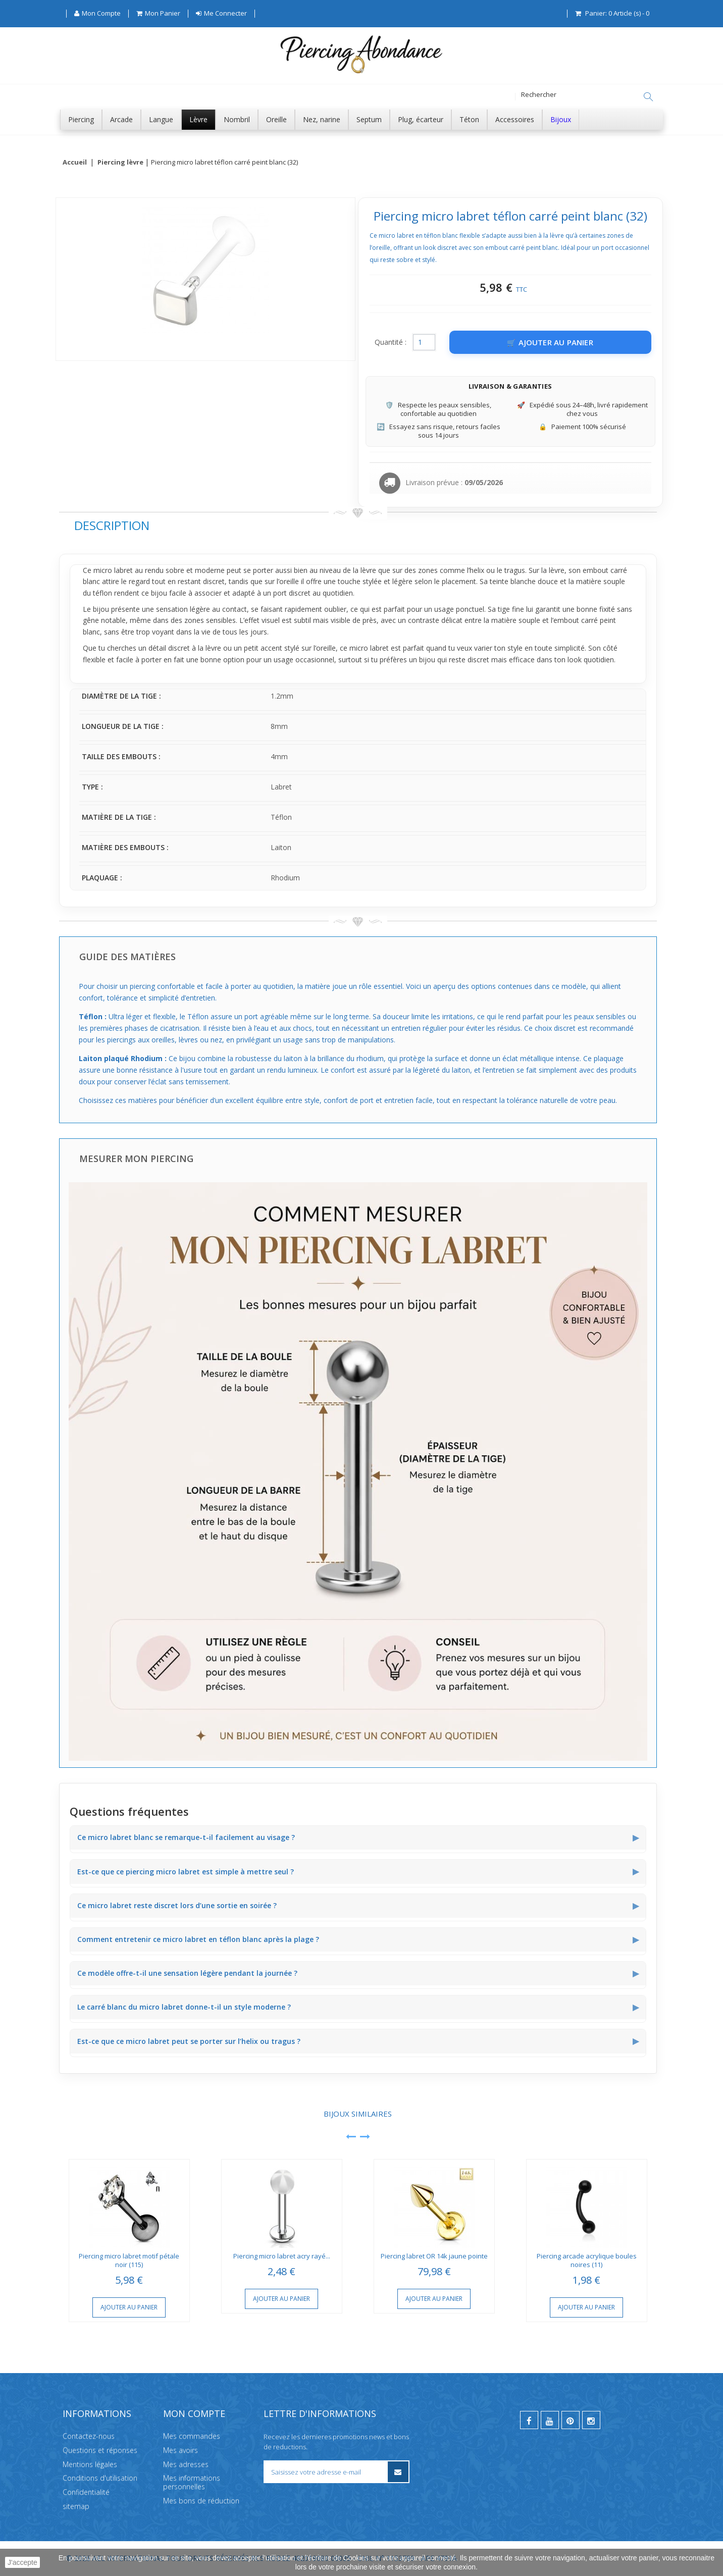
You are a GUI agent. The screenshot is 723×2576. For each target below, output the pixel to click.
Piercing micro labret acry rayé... (281, 2256)
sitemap (76, 2506)
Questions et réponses (100, 2449)
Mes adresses (186, 2463)
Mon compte (194, 2413)
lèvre (368, 570)
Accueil (75, 163)
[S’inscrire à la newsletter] (398, 2471)
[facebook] (529, 2420)
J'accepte (22, 2562)
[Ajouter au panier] (550, 342)
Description (111, 525)
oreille (289, 582)
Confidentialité (86, 2492)
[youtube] (550, 2420)
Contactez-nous (89, 2436)
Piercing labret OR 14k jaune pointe (434, 2256)
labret (123, 570)
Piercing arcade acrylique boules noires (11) (587, 2261)
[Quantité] (424, 343)
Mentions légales (90, 2463)
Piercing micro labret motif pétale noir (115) (129, 2261)
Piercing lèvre (120, 163)
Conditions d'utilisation (100, 2478)
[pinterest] (570, 2420)
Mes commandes (191, 2436)
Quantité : (390, 342)
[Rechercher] (648, 97)
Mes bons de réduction (201, 2500)
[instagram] (591, 2420)
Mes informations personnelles (191, 2482)
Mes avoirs (180, 2449)
